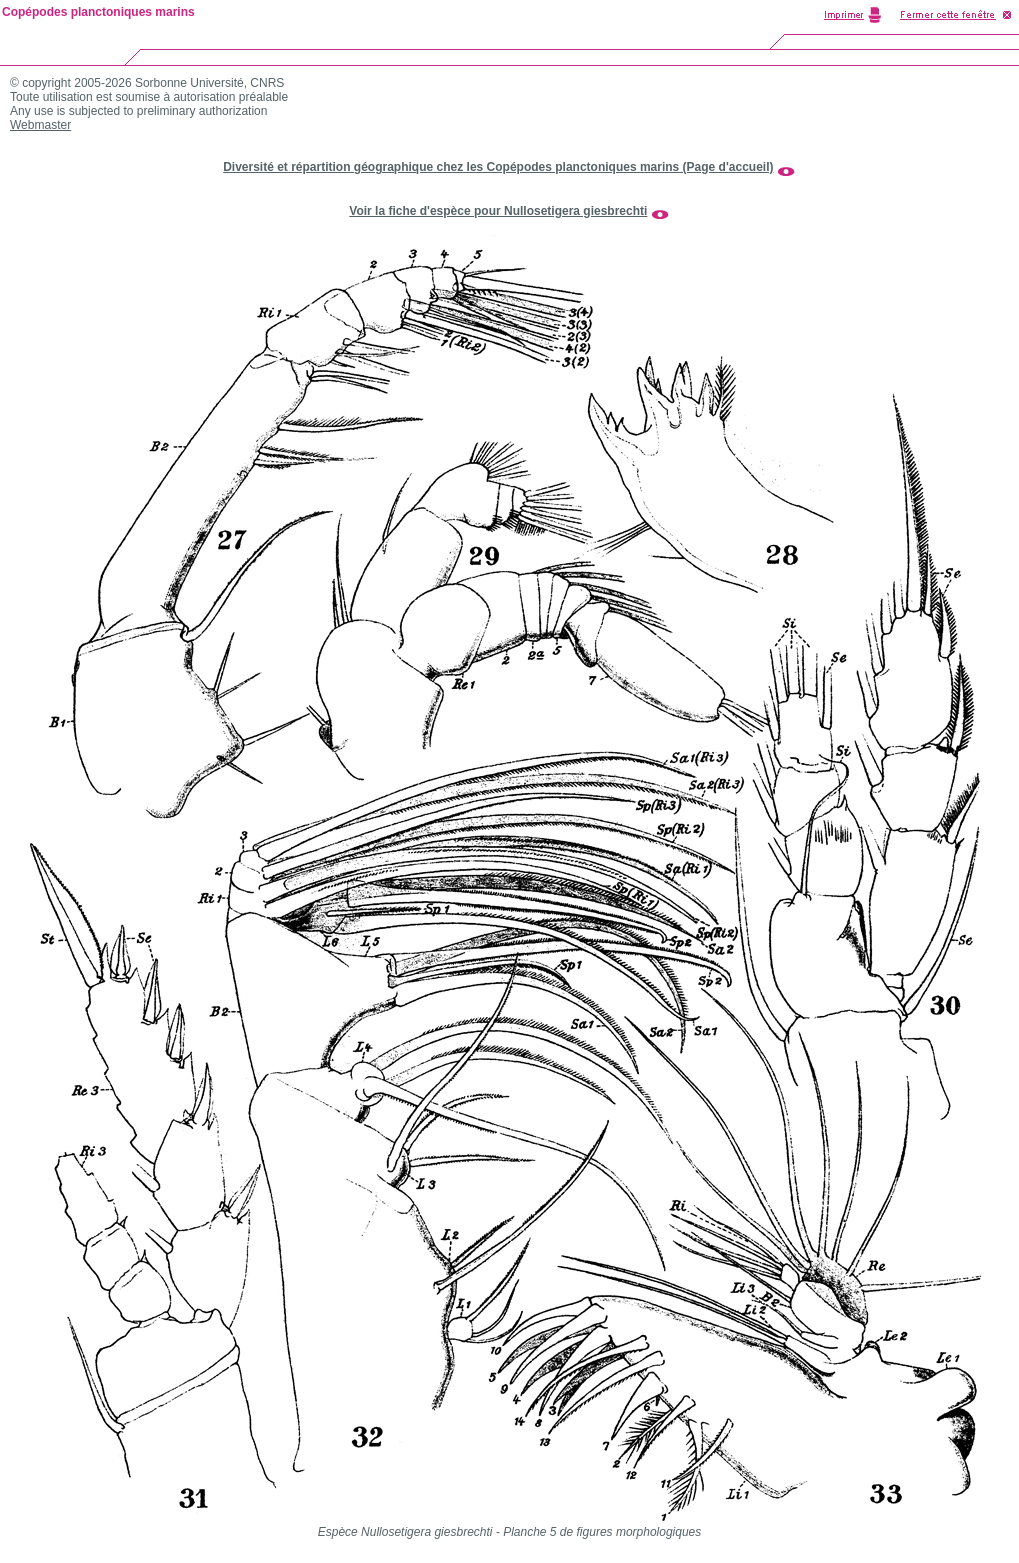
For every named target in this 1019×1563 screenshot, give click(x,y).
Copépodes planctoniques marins (98, 12)
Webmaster (40, 125)
